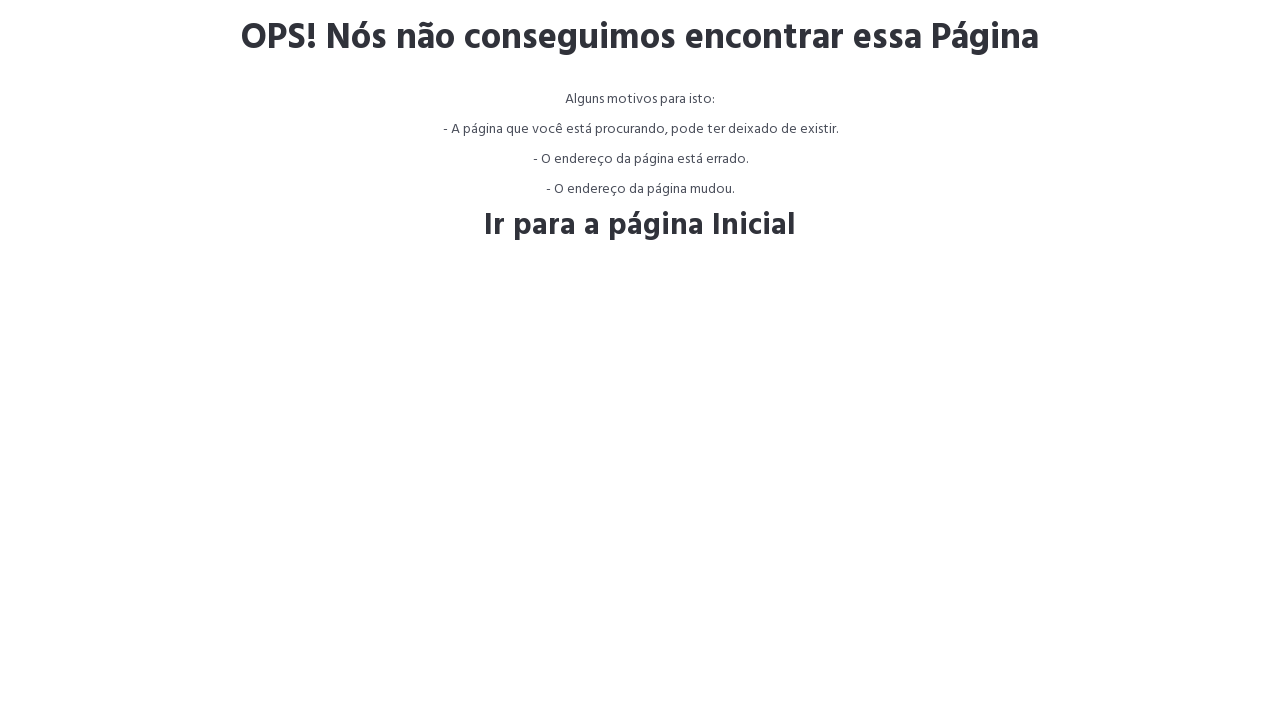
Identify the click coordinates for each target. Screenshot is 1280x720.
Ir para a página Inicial (640, 226)
